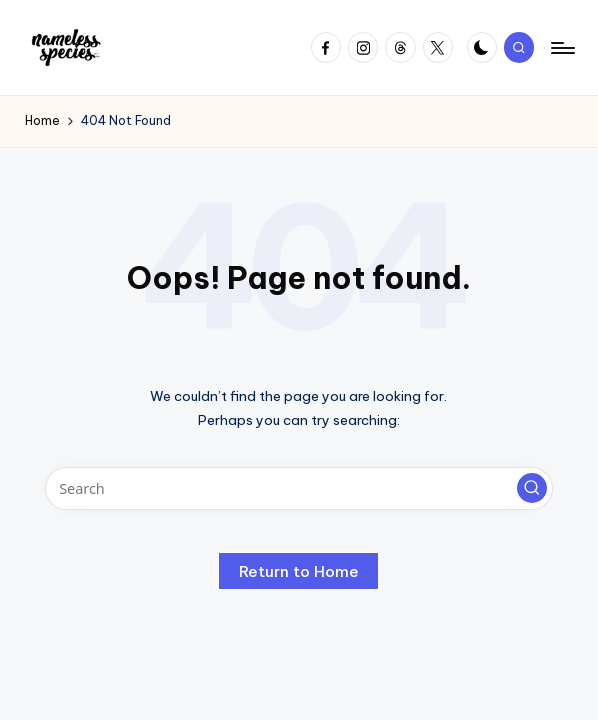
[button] (532, 488)
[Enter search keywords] (299, 488)
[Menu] (561, 48)
